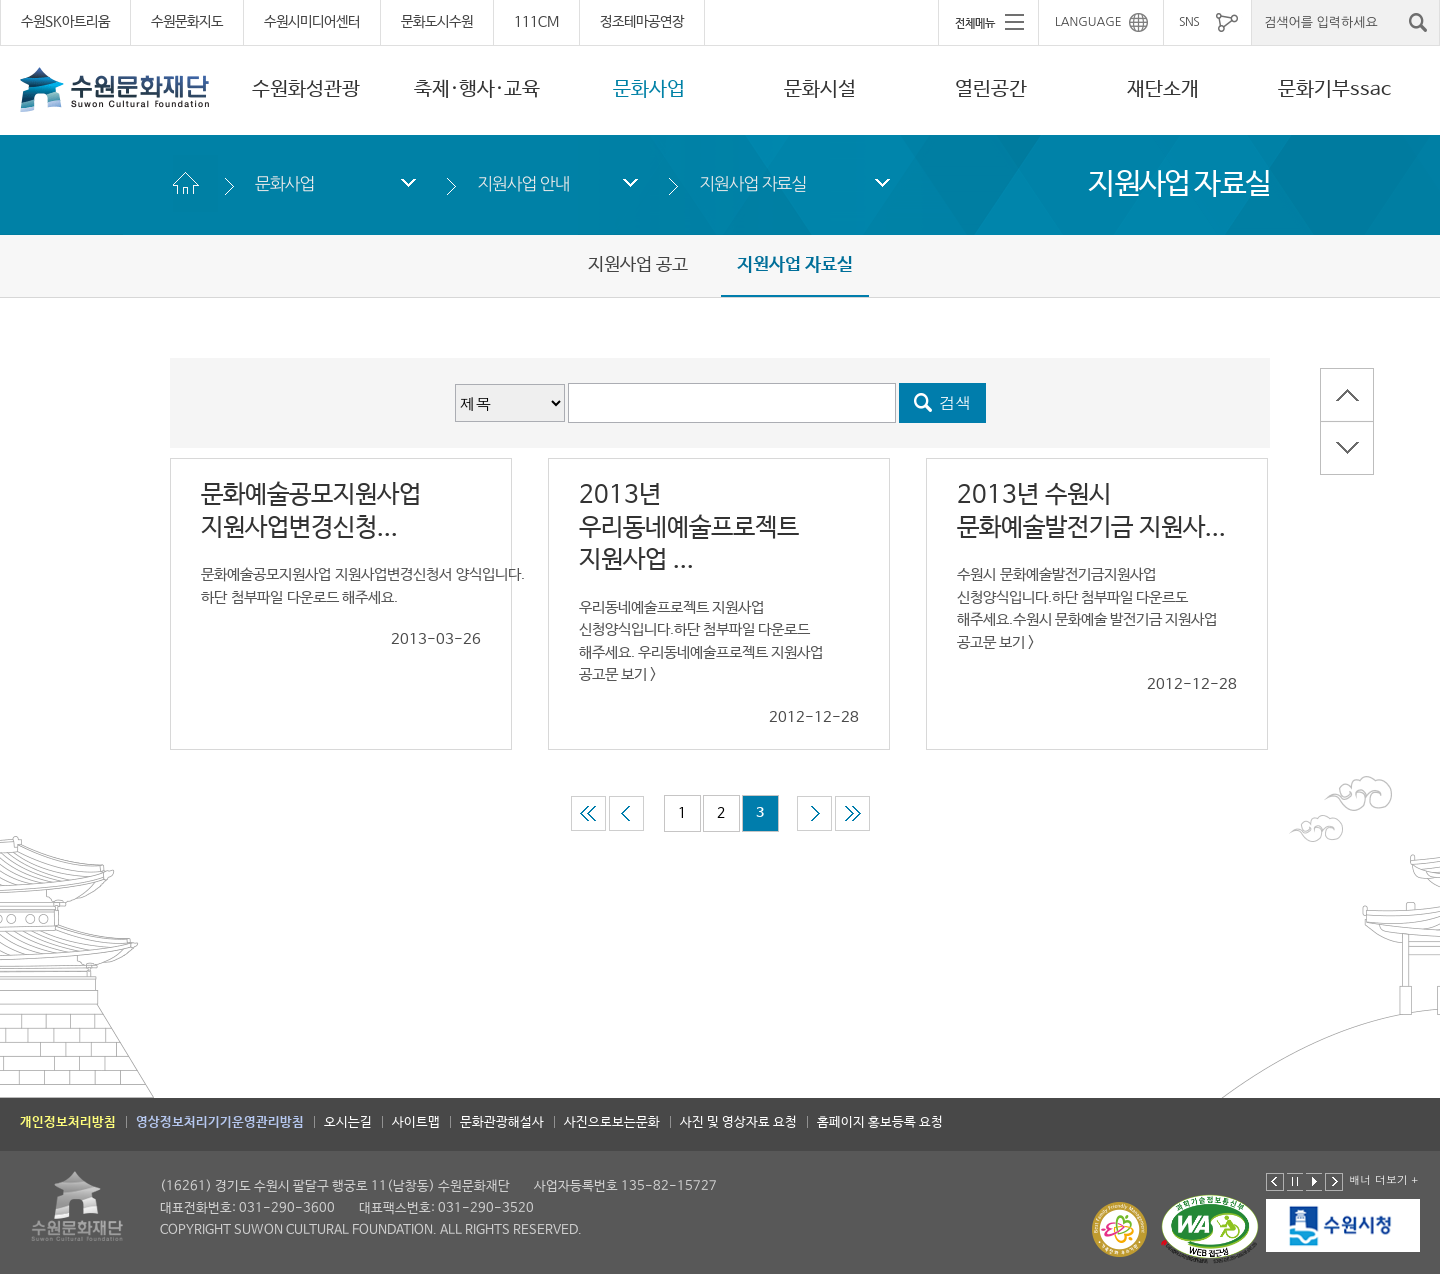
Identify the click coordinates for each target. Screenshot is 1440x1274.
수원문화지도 (187, 22)
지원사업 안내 (523, 183)
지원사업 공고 (638, 265)
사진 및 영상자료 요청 (738, 1122)
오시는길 (348, 1122)
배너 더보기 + (1383, 1179)
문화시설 (820, 89)
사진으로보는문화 (612, 1122)
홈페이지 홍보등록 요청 (880, 1122)
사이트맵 (416, 1122)
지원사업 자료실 (752, 183)
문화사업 (649, 89)
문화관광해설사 (502, 1122)
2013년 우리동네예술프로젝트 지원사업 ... (689, 527)
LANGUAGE (1088, 22)
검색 (956, 402)
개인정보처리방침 (68, 1122)
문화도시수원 (437, 22)
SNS (1189, 22)
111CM (536, 22)
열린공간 (991, 89)
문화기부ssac (1334, 89)
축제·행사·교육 (477, 89)
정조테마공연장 (642, 22)
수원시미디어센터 (312, 22)
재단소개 (1163, 89)
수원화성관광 (306, 89)
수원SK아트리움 (65, 22)
